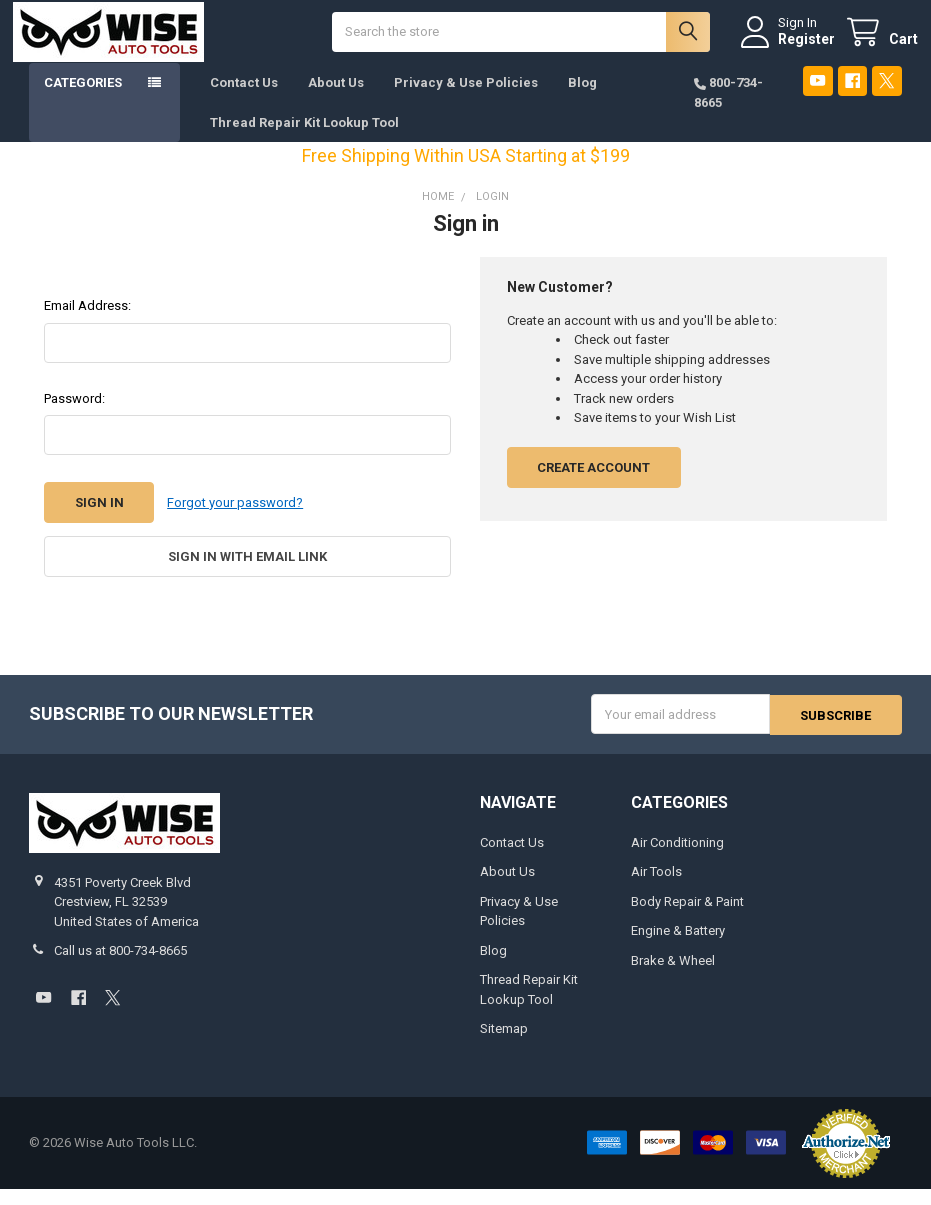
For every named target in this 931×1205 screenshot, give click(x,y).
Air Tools (656, 887)
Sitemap (504, 1044)
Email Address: (87, 322)
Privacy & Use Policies (466, 99)
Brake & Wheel (673, 976)
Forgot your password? (235, 519)
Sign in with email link (247, 573)
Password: (74, 415)
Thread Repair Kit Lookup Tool (304, 138)
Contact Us (244, 99)
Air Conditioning (677, 858)
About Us (336, 99)
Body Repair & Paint (687, 917)
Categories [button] (83, 99)
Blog (582, 99)
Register (790, 47)
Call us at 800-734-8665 (120, 966)
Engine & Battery (678, 946)
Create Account (593, 484)
